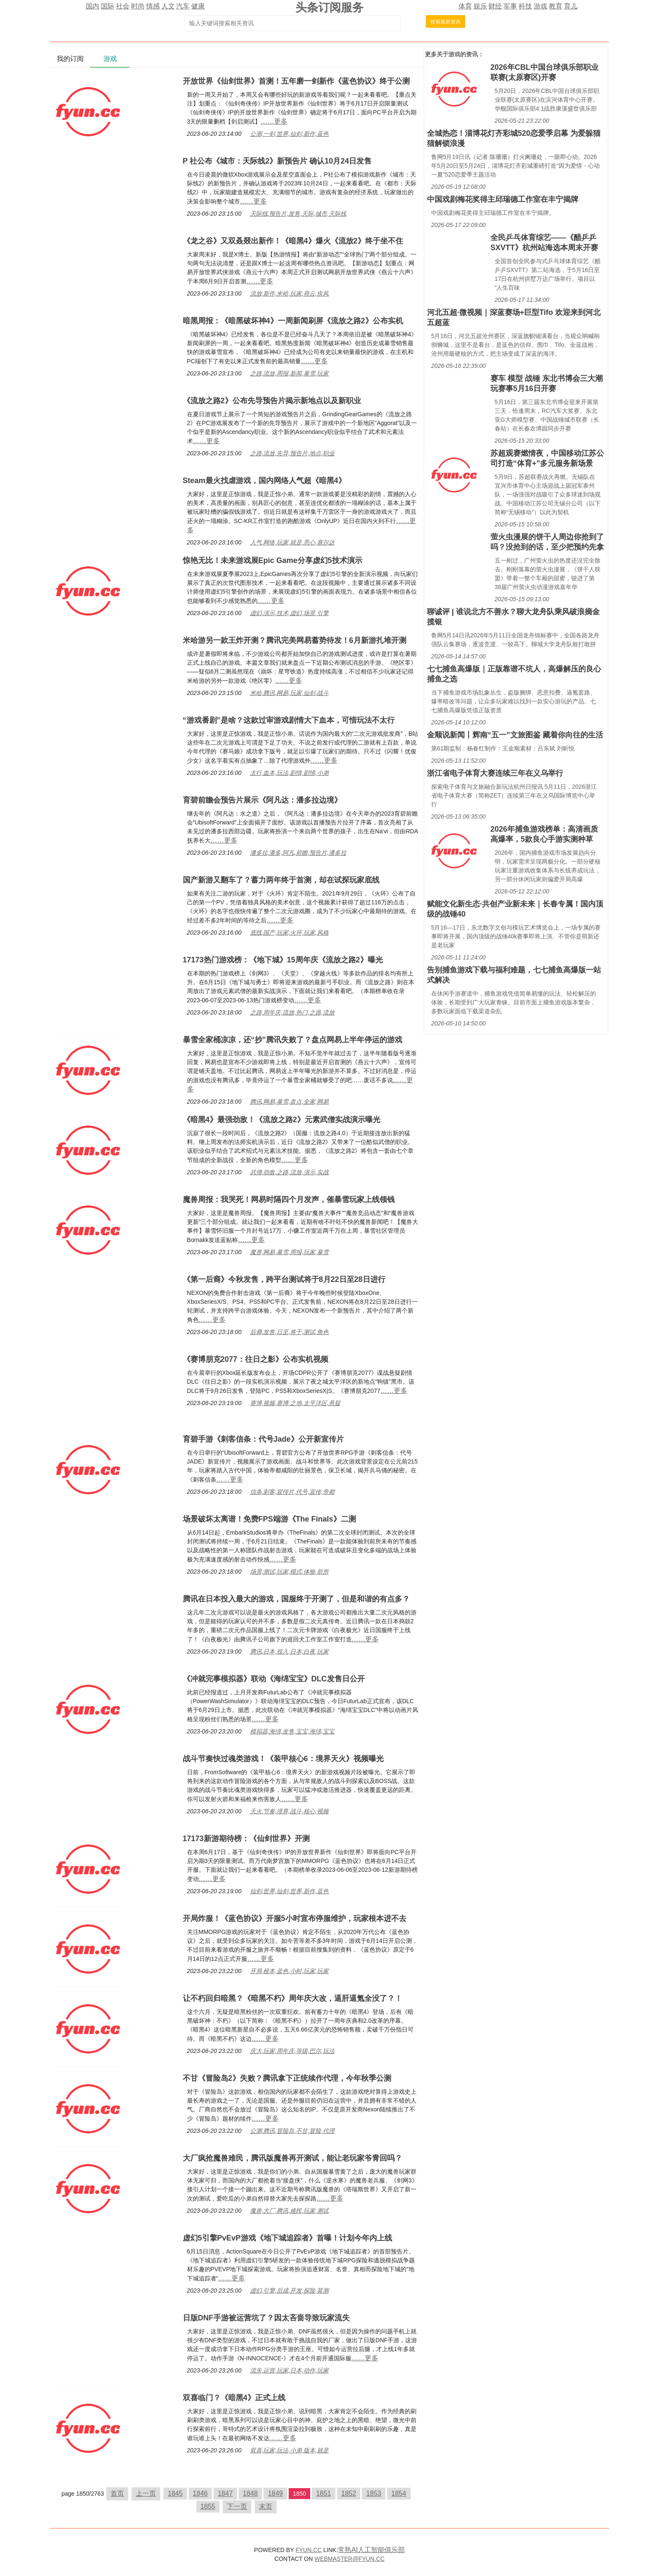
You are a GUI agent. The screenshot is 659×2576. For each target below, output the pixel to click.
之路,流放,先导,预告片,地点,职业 (292, 453)
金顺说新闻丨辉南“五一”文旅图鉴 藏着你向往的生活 (515, 735)
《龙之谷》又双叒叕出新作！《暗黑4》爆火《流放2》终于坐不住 (293, 241)
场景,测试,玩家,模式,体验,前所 (289, 1571)
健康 (198, 6)
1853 (373, 2493)
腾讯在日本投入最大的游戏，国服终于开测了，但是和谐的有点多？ (296, 1599)
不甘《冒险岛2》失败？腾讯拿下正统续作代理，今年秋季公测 (287, 2078)
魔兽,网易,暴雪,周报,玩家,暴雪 (289, 1252)
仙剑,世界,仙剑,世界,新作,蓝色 (289, 1891)
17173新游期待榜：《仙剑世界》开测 (246, 1838)
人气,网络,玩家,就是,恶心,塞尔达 (292, 542)
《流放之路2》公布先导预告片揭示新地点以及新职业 (272, 400)
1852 (348, 2493)
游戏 (540, 6)
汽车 (183, 6)
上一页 (146, 2493)
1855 (208, 2506)
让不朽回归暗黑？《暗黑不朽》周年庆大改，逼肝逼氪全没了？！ (292, 1998)
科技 (525, 6)
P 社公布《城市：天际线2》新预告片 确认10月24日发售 (277, 161)
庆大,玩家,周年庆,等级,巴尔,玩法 (292, 2051)
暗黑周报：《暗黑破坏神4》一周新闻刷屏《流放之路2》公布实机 (293, 321)
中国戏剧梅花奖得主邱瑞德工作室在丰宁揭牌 (502, 199)
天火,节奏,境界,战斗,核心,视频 (289, 1811)
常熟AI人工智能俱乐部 (371, 2549)
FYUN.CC (308, 2550)
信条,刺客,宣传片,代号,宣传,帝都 (292, 1491)
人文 (168, 6)
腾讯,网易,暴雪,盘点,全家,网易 (289, 1101)
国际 (107, 6)
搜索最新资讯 (445, 22)
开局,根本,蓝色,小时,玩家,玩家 (289, 1971)
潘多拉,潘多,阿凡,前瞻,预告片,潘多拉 (298, 852)
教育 (555, 6)
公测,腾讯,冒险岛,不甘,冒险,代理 (292, 2130)
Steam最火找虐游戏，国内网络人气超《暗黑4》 (264, 480)
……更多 (274, 121)
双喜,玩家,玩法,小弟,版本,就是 (289, 2450)
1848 (250, 2493)
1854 (398, 2493)
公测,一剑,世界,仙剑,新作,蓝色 (289, 133)
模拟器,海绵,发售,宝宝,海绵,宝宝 (292, 1731)
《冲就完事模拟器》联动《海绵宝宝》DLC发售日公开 (274, 1679)
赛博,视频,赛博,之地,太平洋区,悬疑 (295, 1403)
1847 (225, 2493)
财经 (495, 6)
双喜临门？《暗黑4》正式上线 (234, 2398)
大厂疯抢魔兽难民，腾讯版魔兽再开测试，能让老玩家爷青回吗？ (292, 2158)
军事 (510, 6)
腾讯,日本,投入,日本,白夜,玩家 (289, 1651)
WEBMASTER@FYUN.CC (349, 2558)
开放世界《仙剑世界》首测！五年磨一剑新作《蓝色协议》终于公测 (296, 81)
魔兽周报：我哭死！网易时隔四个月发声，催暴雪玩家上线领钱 (289, 1199)
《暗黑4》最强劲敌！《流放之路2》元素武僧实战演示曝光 (281, 1119)
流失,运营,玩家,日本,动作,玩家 (289, 2370)
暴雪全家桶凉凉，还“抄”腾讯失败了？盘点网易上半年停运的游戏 (292, 1040)
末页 (265, 2506)
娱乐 (480, 6)
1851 (323, 2493)
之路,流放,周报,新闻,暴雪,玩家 (289, 373)
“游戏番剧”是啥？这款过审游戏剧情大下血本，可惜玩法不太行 (289, 720)
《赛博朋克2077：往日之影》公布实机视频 (255, 1359)
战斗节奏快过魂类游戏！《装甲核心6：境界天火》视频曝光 (283, 1758)
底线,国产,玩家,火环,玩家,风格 (289, 932)
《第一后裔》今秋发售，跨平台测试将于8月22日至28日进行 (284, 1279)
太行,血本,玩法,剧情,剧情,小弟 (289, 772)
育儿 (570, 6)
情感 (153, 6)
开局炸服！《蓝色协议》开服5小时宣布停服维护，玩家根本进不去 (294, 1918)
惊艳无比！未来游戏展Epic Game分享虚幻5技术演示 (272, 560)
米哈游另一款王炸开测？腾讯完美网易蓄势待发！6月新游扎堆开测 (294, 640)
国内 (92, 6)
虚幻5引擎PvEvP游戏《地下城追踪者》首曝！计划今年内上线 (287, 2238)
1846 (200, 2493)
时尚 (138, 6)
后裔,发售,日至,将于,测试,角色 (289, 1332)
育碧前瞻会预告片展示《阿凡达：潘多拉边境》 (262, 800)
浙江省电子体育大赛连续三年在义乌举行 (495, 773)
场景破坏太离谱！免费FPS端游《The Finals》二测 (269, 1519)
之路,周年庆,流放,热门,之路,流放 (292, 1012)
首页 (117, 2493)
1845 (175, 2493)
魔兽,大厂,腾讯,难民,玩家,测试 (289, 2210)
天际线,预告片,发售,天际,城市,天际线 (298, 213)
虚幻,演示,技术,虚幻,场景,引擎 (289, 613)
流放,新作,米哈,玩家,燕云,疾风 (289, 293)
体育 (465, 6)
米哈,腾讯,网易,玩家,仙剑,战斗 (289, 693)
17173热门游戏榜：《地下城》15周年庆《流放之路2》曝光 (283, 960)
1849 (275, 2493)
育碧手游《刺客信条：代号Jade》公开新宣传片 (263, 1439)
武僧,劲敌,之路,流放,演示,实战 (289, 1172)
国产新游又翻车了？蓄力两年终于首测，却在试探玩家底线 (281, 880)
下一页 (237, 2506)
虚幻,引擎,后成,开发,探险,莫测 (289, 2290)
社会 (122, 6)
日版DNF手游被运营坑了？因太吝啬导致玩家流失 (266, 2318)
